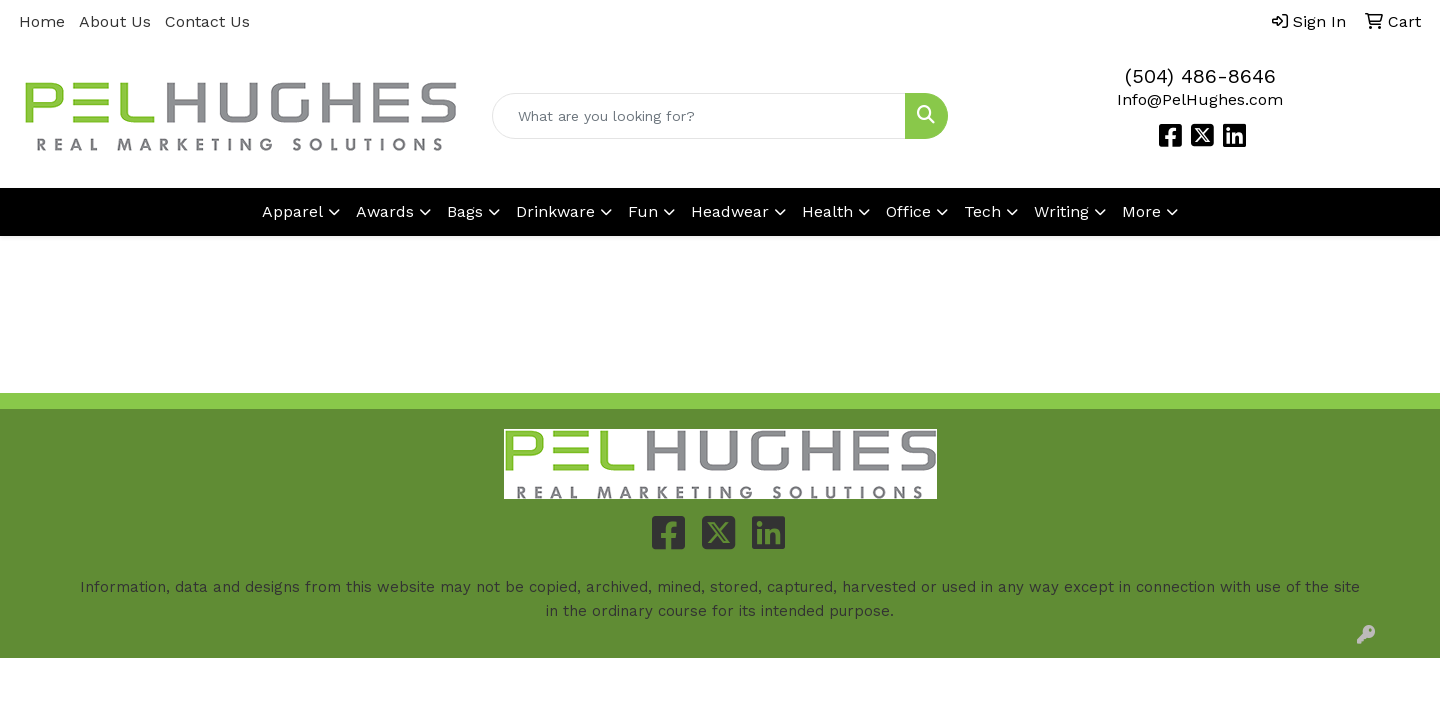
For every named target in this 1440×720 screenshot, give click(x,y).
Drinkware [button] (555, 211)
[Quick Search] (699, 116)
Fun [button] (643, 211)
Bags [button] (465, 211)
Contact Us (207, 21)
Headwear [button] (730, 211)
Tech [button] (982, 211)
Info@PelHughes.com (1200, 99)
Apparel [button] (292, 211)
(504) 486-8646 (1200, 76)
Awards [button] (385, 211)
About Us (115, 21)
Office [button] (908, 211)
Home (42, 21)
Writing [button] (1061, 211)
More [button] (1141, 211)
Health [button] (827, 211)
